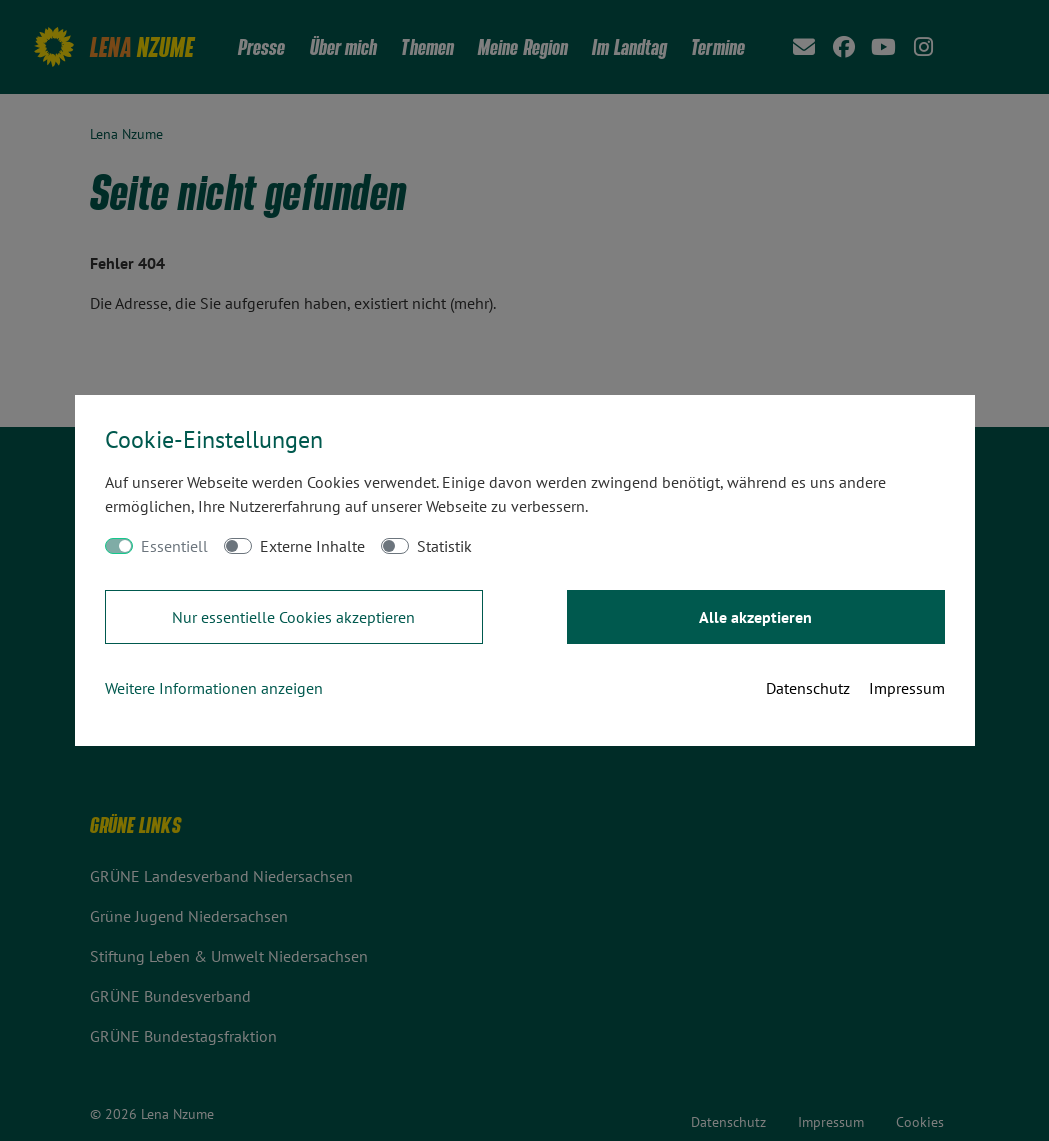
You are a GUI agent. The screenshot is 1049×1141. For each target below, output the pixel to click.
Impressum (907, 688)
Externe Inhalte (312, 546)
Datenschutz (808, 688)
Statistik (444, 546)
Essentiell (174, 546)
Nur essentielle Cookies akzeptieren (293, 617)
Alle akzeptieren (755, 617)
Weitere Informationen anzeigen (214, 688)
